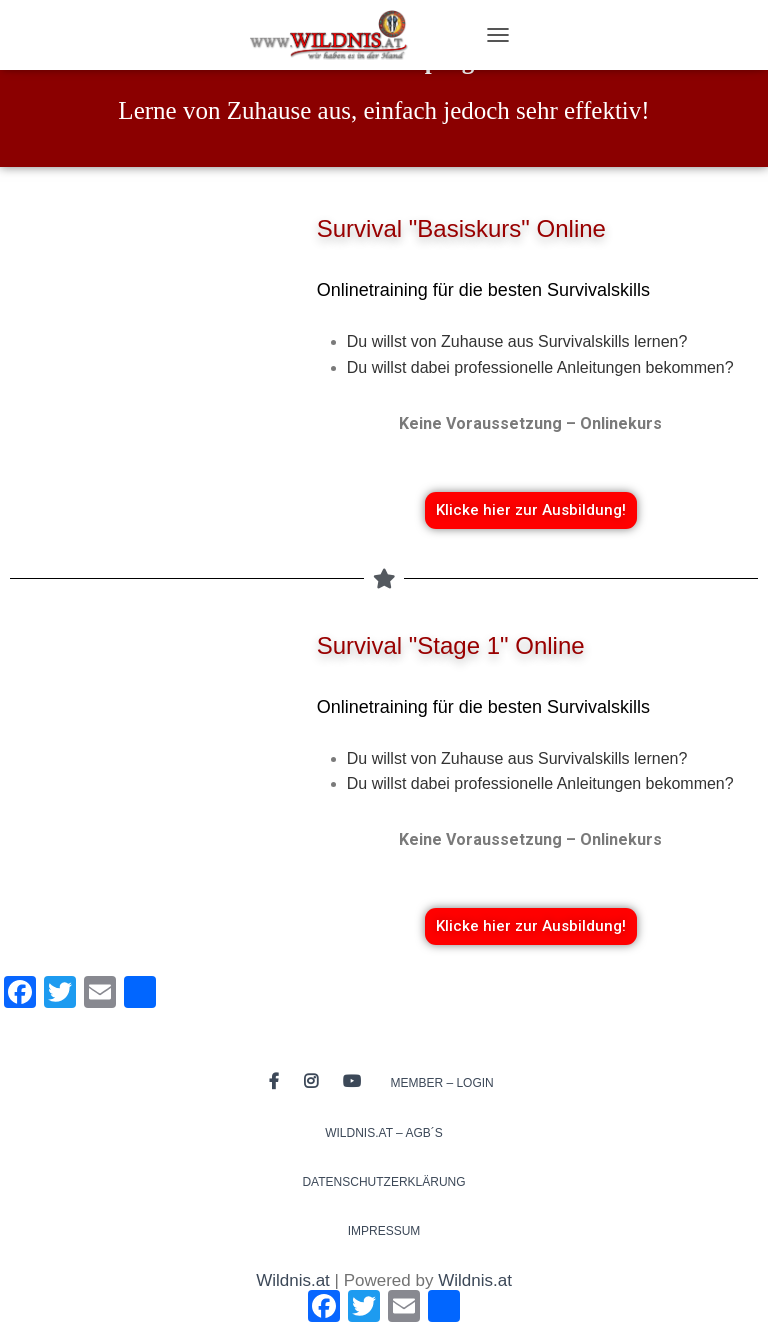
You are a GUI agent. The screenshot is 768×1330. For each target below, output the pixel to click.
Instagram (311, 1082)
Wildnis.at (293, 1280)
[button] (531, 510)
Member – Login (441, 1083)
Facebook (274, 1082)
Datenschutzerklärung (383, 1182)
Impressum (384, 1231)
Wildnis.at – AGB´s (384, 1133)
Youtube (352, 1082)
